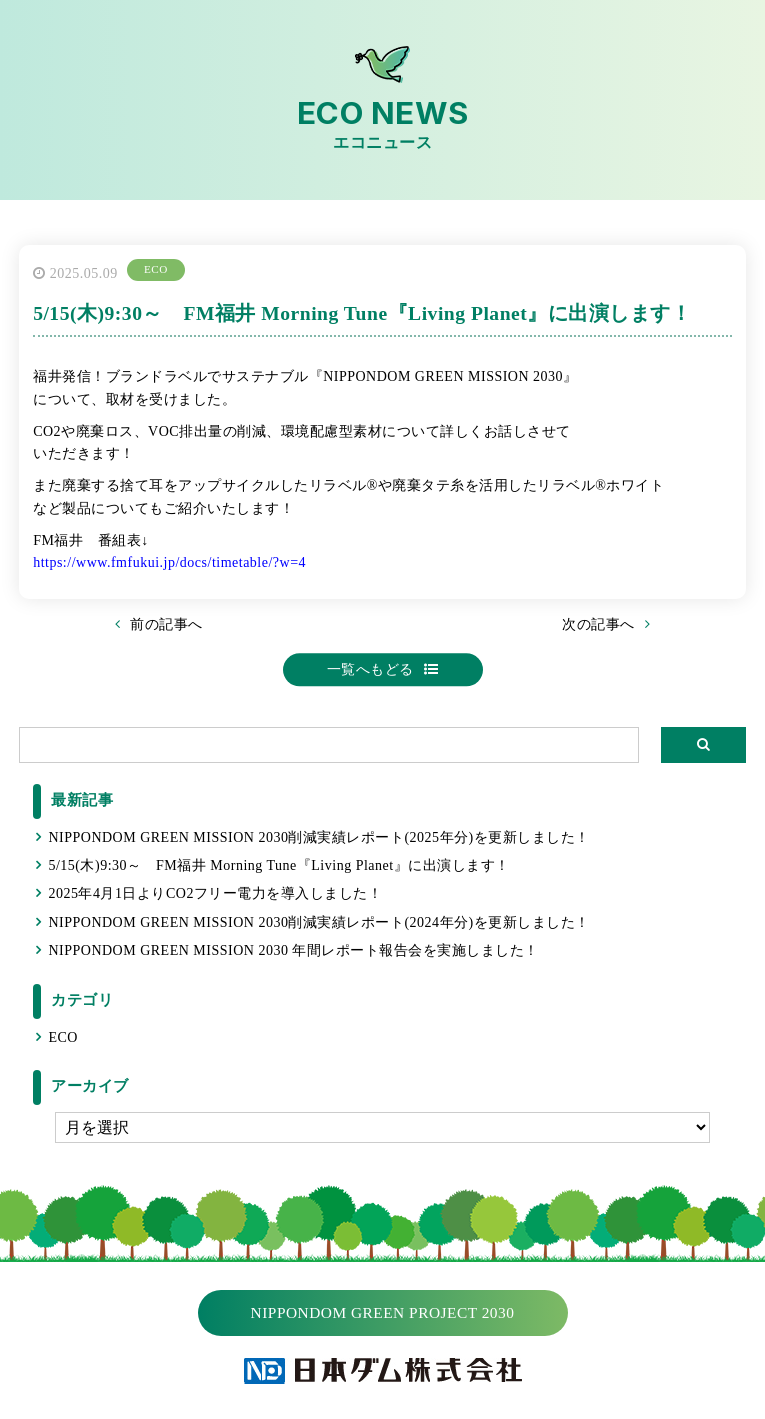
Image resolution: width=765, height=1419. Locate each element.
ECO (63, 1037)
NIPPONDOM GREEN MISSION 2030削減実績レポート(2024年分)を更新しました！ (318, 922)
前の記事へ (166, 624)
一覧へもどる (370, 669)
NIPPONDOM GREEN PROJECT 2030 (383, 1312)
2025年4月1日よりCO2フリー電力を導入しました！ (215, 893)
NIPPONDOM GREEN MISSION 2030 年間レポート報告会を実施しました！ (293, 950)
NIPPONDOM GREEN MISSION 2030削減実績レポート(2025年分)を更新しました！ (318, 837)
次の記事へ (598, 624)
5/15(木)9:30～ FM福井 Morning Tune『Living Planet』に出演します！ (278, 865)
